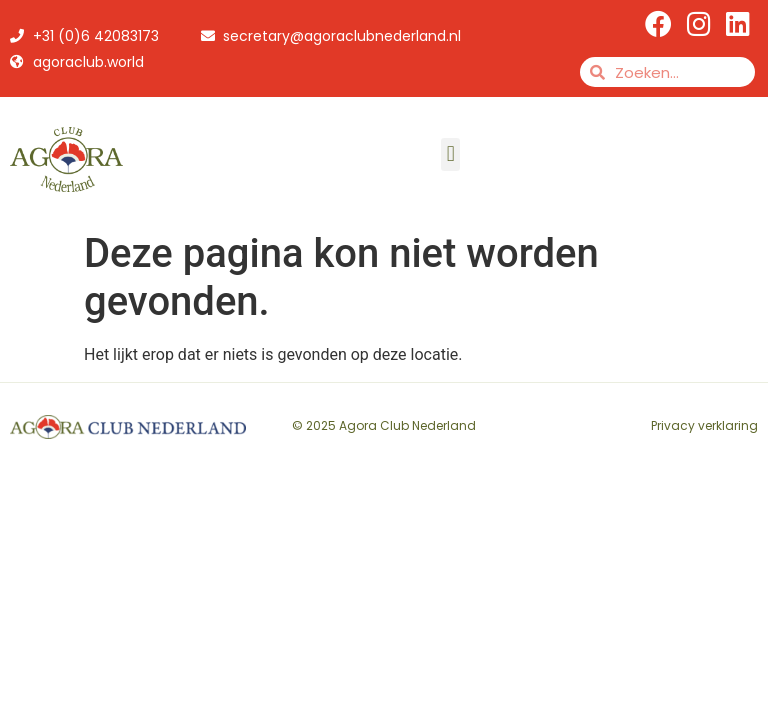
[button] (450, 154)
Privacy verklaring (704, 425)
